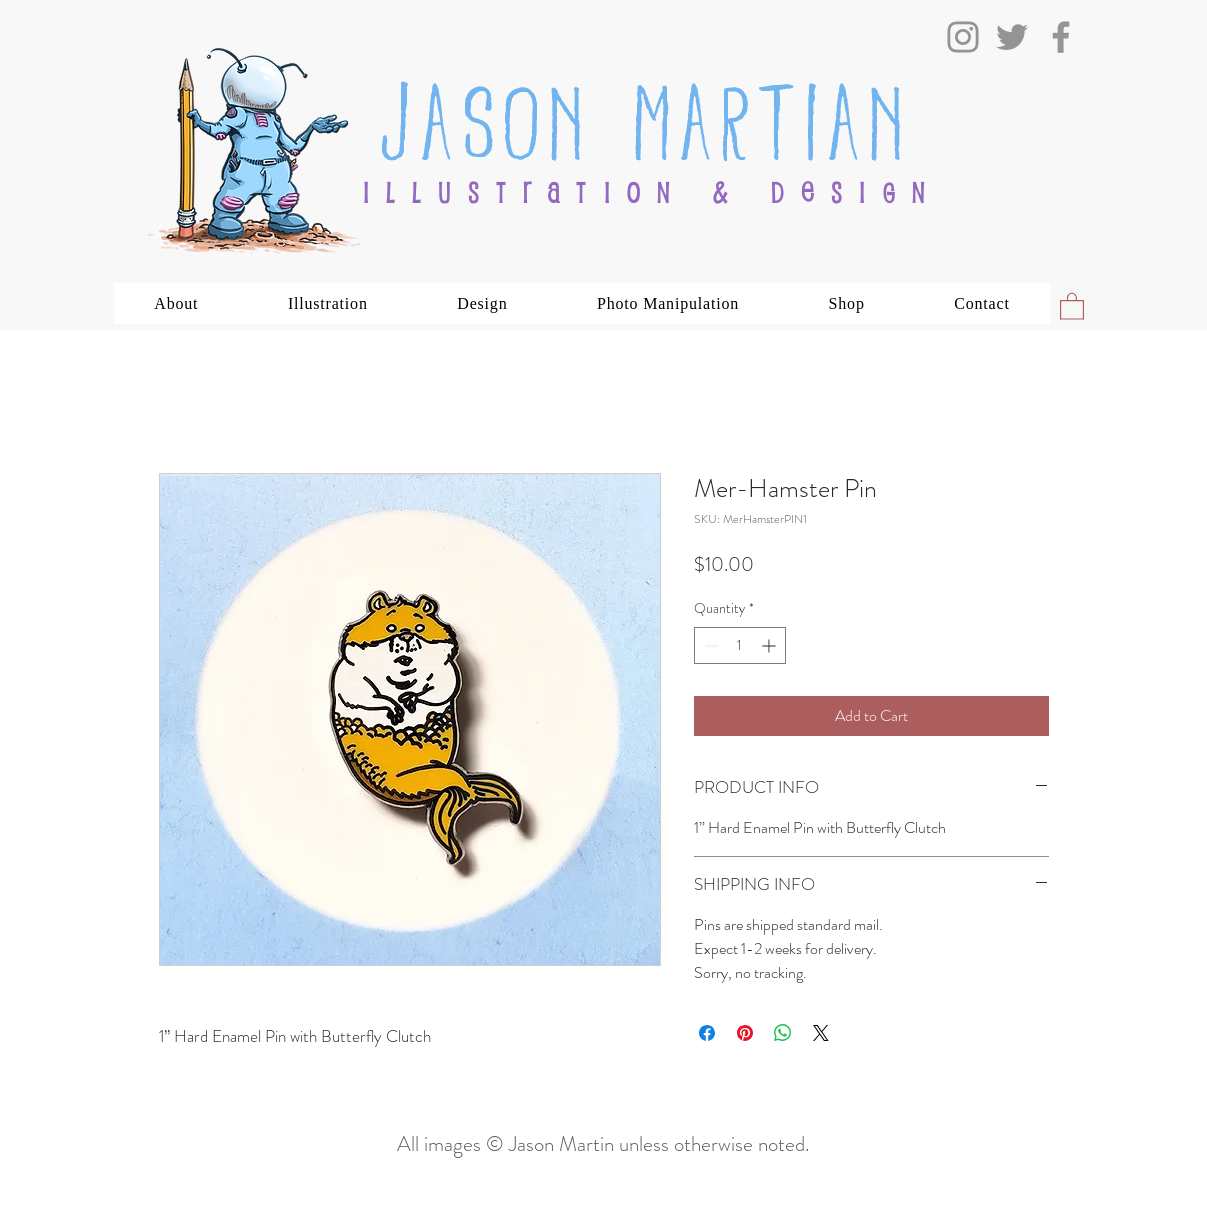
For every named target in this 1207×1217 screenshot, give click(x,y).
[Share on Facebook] (707, 1033)
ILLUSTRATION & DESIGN (652, 192)
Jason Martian (645, 115)
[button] (177, 303)
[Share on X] (821, 1033)
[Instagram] (963, 37)
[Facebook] (1061, 37)
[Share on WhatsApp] (783, 1033)
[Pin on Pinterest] (745, 1033)
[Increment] (770, 645)
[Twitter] (1012, 37)
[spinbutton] (740, 645)
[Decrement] (709, 645)
